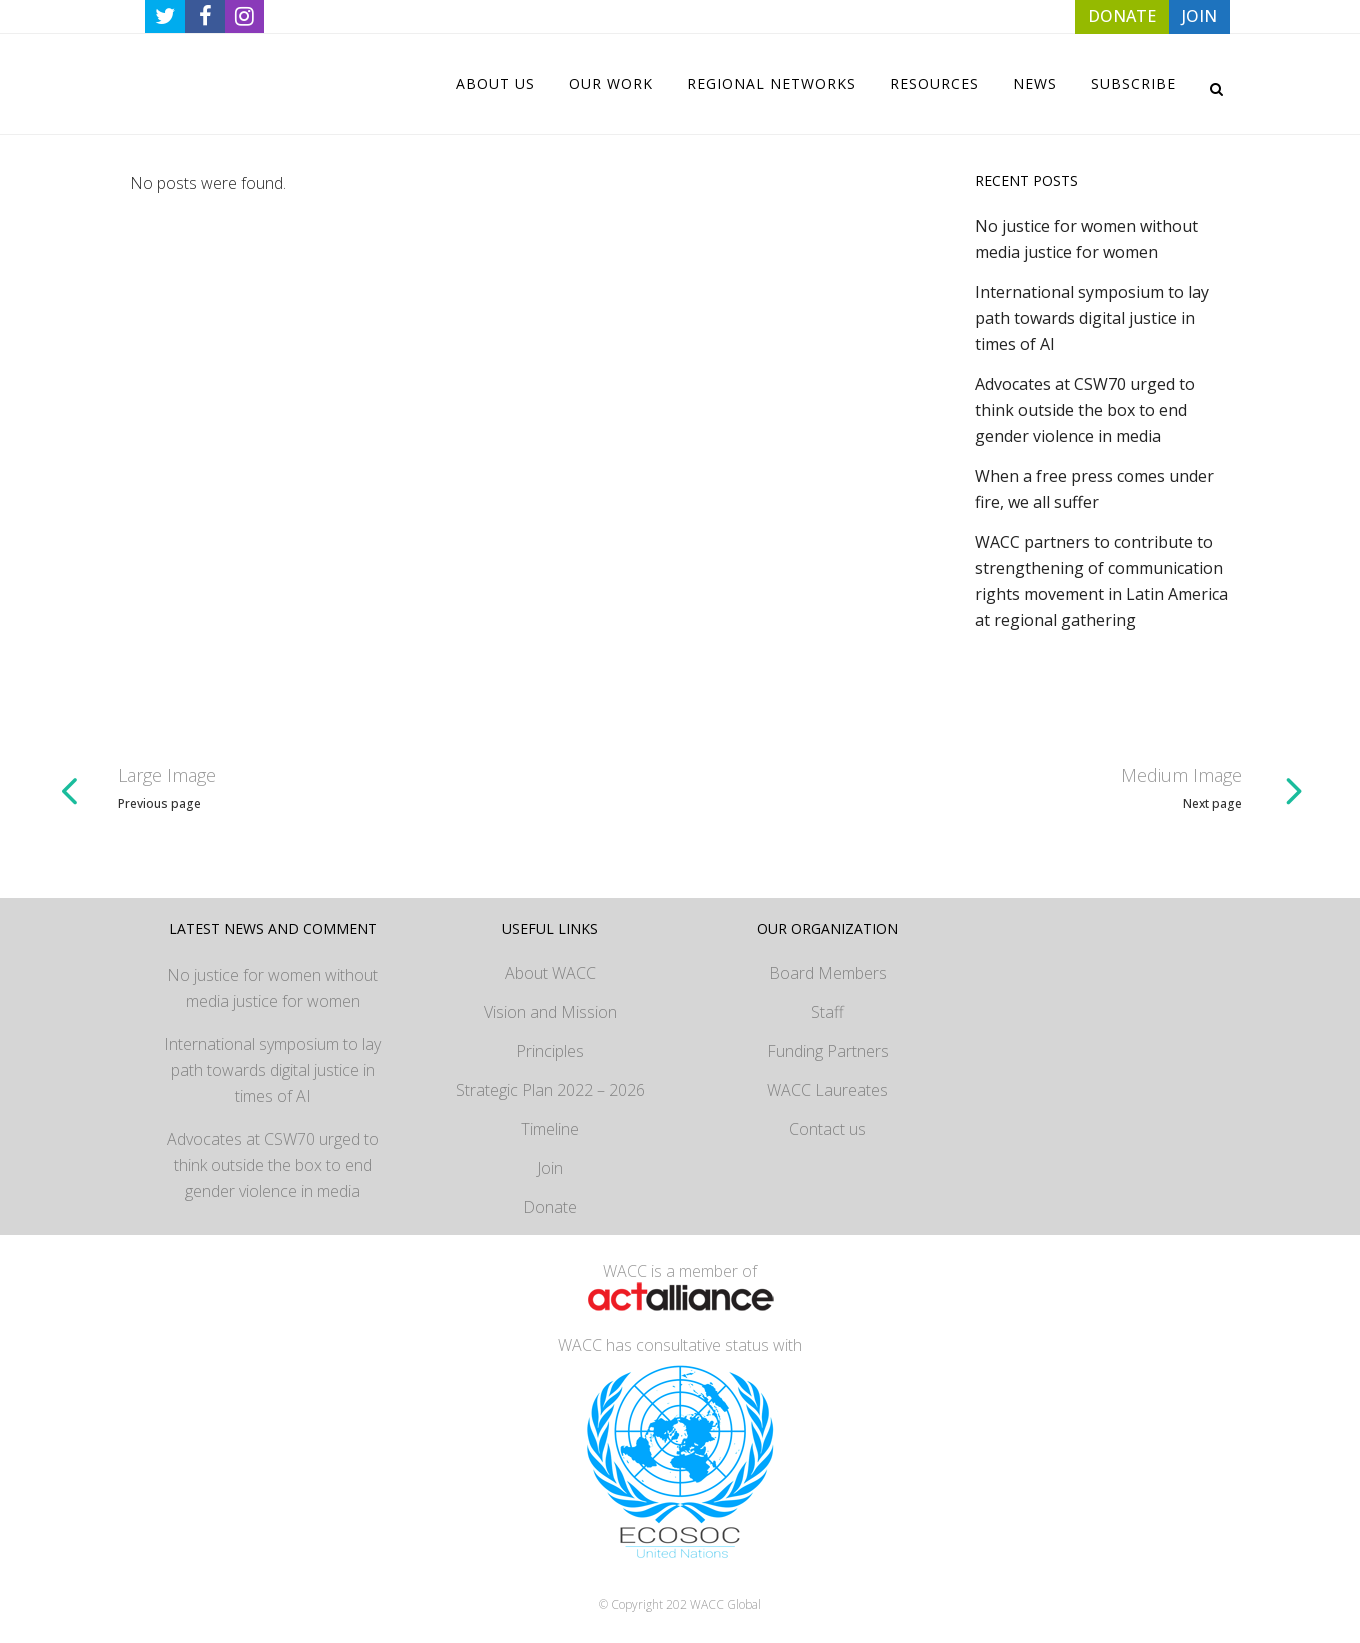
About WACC (550, 973)
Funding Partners (828, 1051)
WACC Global (725, 1604)
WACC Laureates (827, 1090)
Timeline (550, 1129)
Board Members (828, 973)
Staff (827, 1012)
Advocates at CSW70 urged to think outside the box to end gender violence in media (1085, 410)
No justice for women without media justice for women (272, 988)
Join (550, 1168)
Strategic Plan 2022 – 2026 (550, 1090)
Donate (550, 1207)
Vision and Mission (550, 1012)
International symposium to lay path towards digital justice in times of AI (1092, 318)
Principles (550, 1051)
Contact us (827, 1129)
